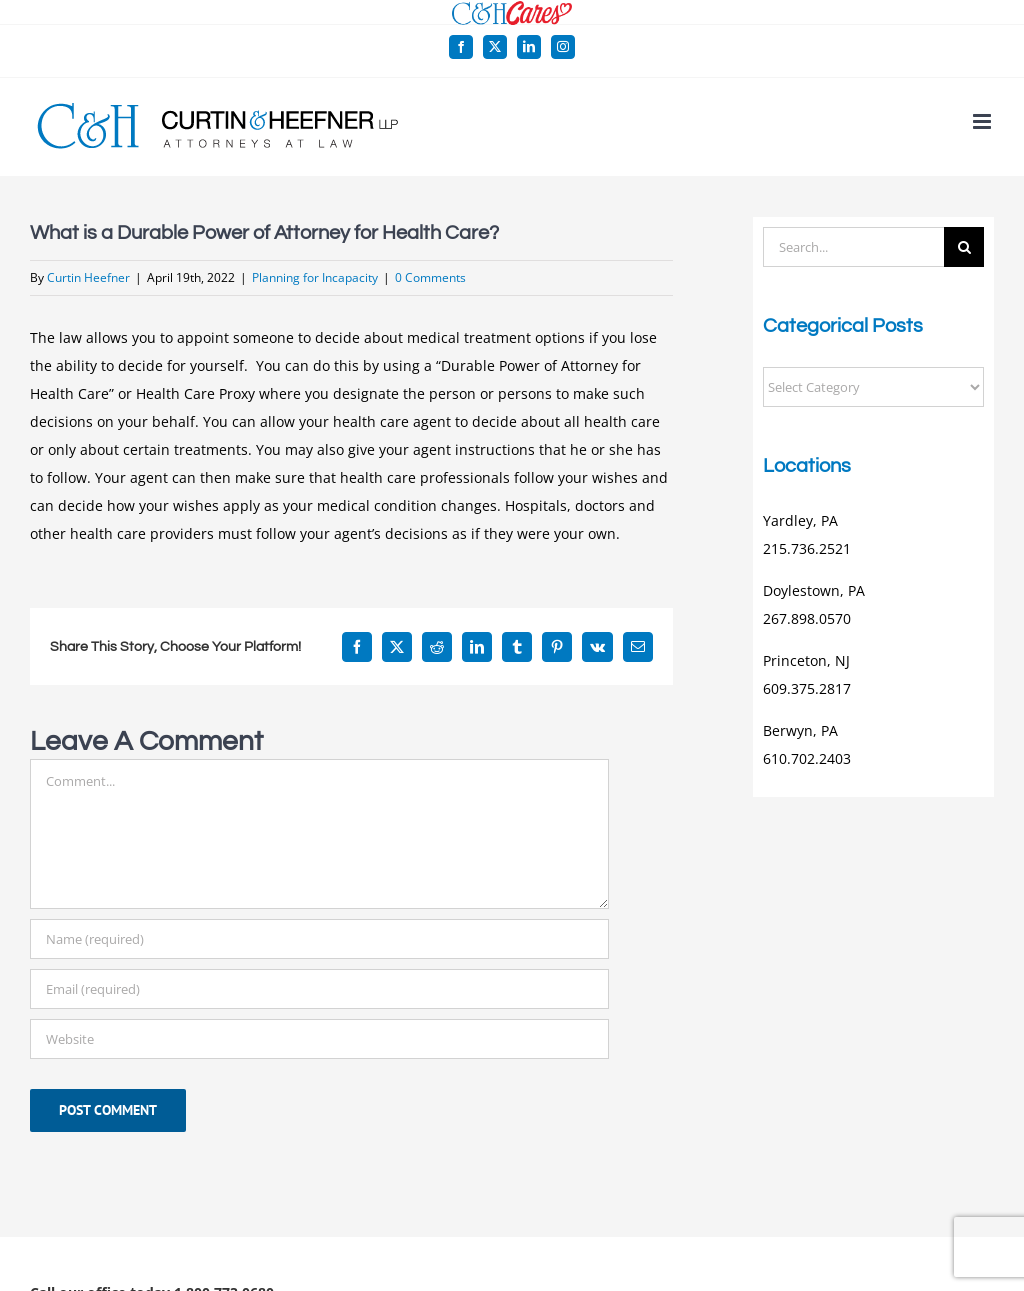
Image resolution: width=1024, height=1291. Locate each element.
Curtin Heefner (88, 277)
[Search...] (853, 247)
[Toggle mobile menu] (983, 121)
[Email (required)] (319, 989)
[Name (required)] (319, 939)
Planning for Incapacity (315, 277)
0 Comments (430, 277)
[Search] (964, 247)
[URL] (319, 1039)
